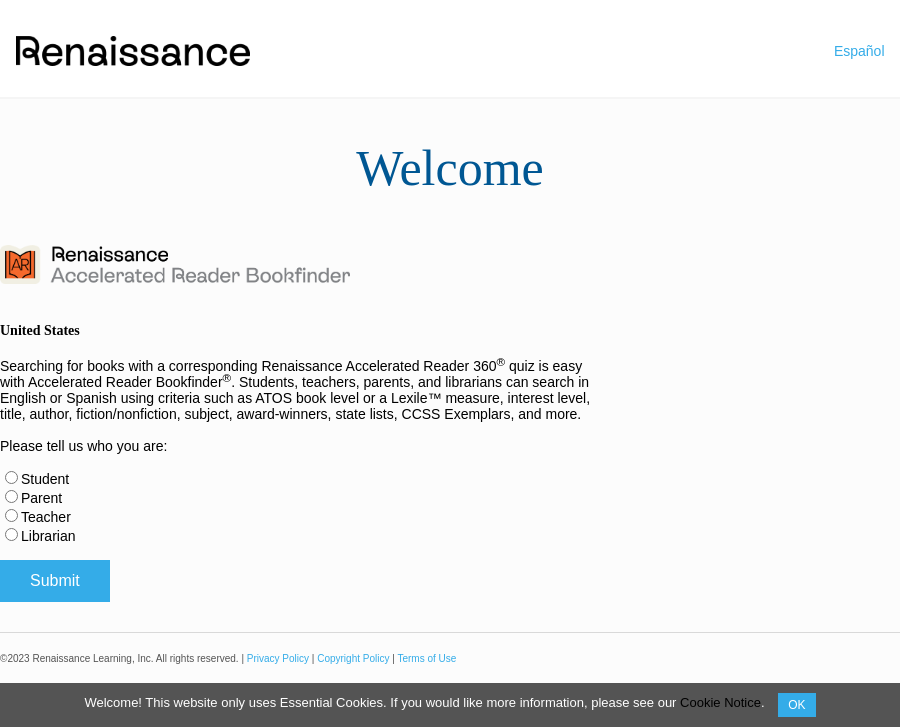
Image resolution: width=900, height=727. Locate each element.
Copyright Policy (353, 658)
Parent (41, 498)
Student (45, 479)
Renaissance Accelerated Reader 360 (383, 366)
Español (859, 51)
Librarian (48, 536)
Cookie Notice (720, 702)
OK (796, 705)
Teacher (46, 517)
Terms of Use (426, 658)
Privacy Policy (278, 658)
